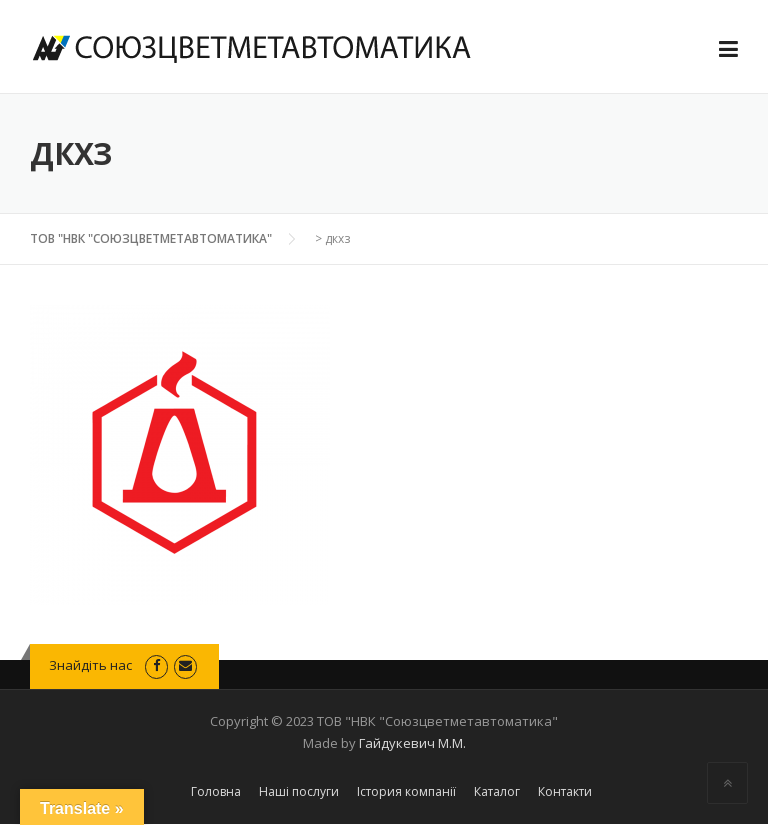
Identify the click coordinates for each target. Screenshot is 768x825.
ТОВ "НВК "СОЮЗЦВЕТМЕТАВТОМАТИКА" (151, 238)
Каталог (497, 792)
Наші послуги (299, 792)
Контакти (565, 792)
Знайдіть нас (92, 665)
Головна (216, 792)
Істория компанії (406, 792)
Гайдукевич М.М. (412, 743)
